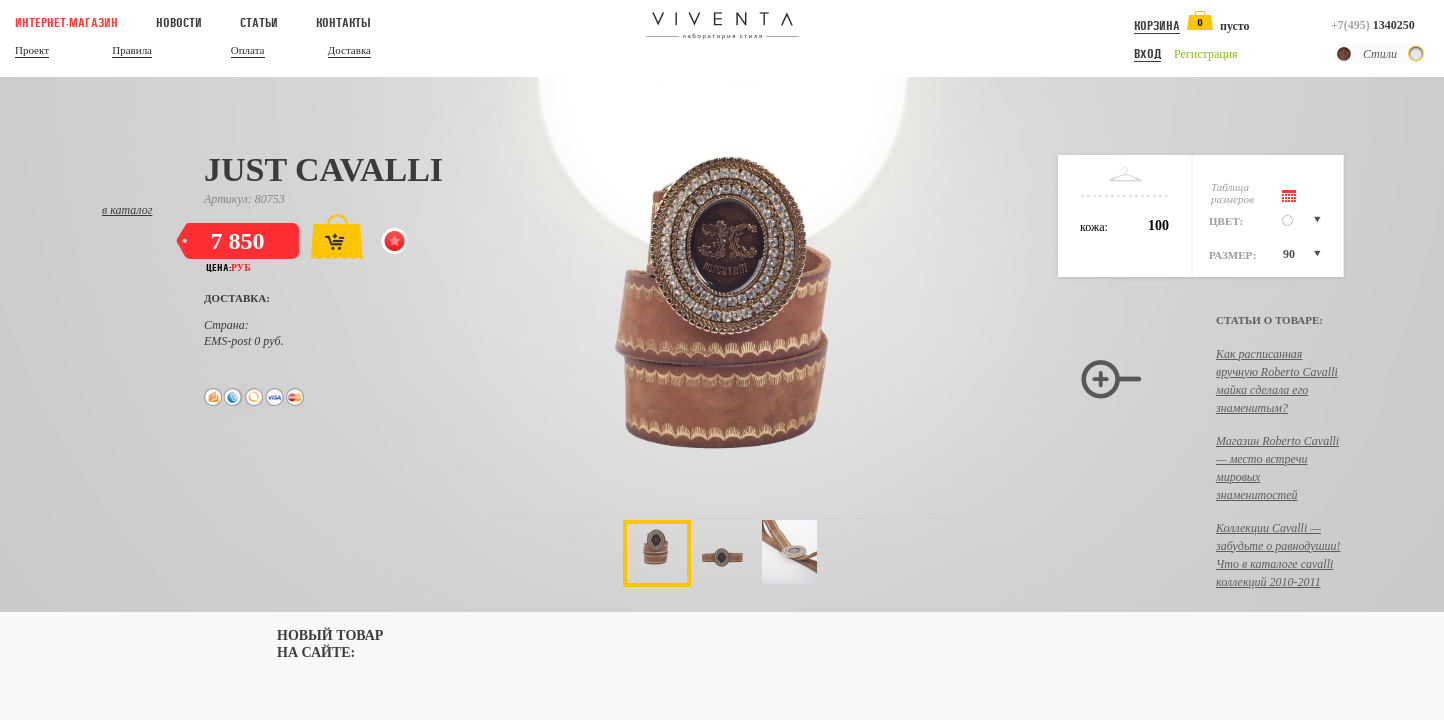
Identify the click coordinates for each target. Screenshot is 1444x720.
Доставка (349, 50)
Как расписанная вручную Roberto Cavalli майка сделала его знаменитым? (1277, 381)
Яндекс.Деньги (213, 397)
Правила (132, 50)
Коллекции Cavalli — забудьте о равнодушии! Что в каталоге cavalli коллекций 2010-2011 (1278, 555)
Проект (32, 50)
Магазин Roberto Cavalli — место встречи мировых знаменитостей (1277, 468)
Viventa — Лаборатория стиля (722, 26)
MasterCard (296, 397)
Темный (1344, 54)
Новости (179, 23)
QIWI (254, 397)
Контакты (343, 23)
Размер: (1232, 255)
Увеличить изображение (1111, 381)
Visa (275, 397)
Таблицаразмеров (1232, 193)
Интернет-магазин (66, 23)
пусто (1235, 26)
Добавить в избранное (398, 244)
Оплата (248, 50)
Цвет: (1226, 221)
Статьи (259, 23)
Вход (1147, 54)
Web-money (233, 397)
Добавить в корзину (336, 236)
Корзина (1157, 26)
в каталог (127, 210)
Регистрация (1206, 54)
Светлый (1416, 54)
